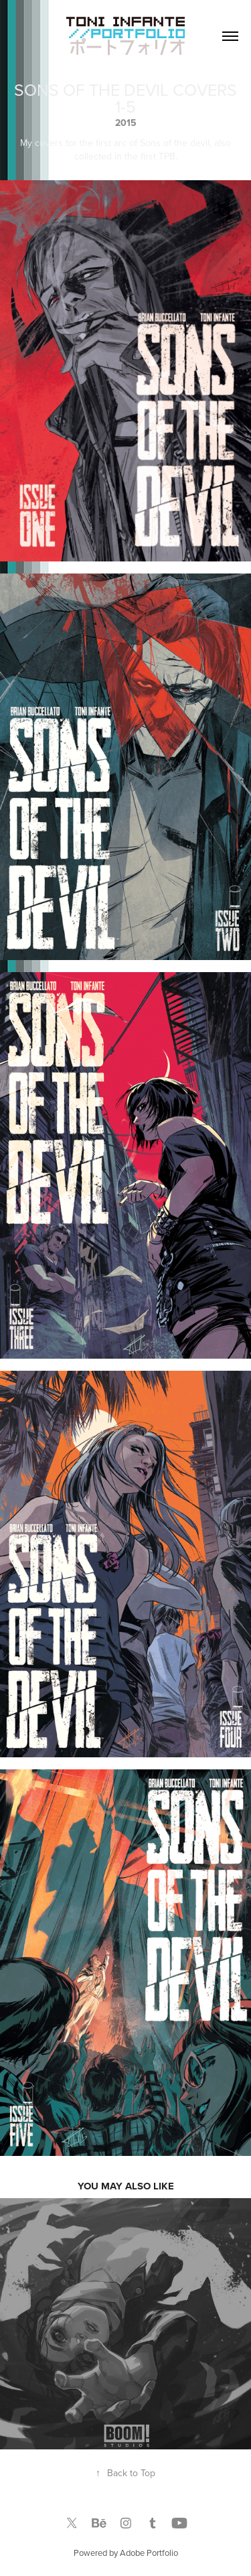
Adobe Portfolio (149, 2553)
